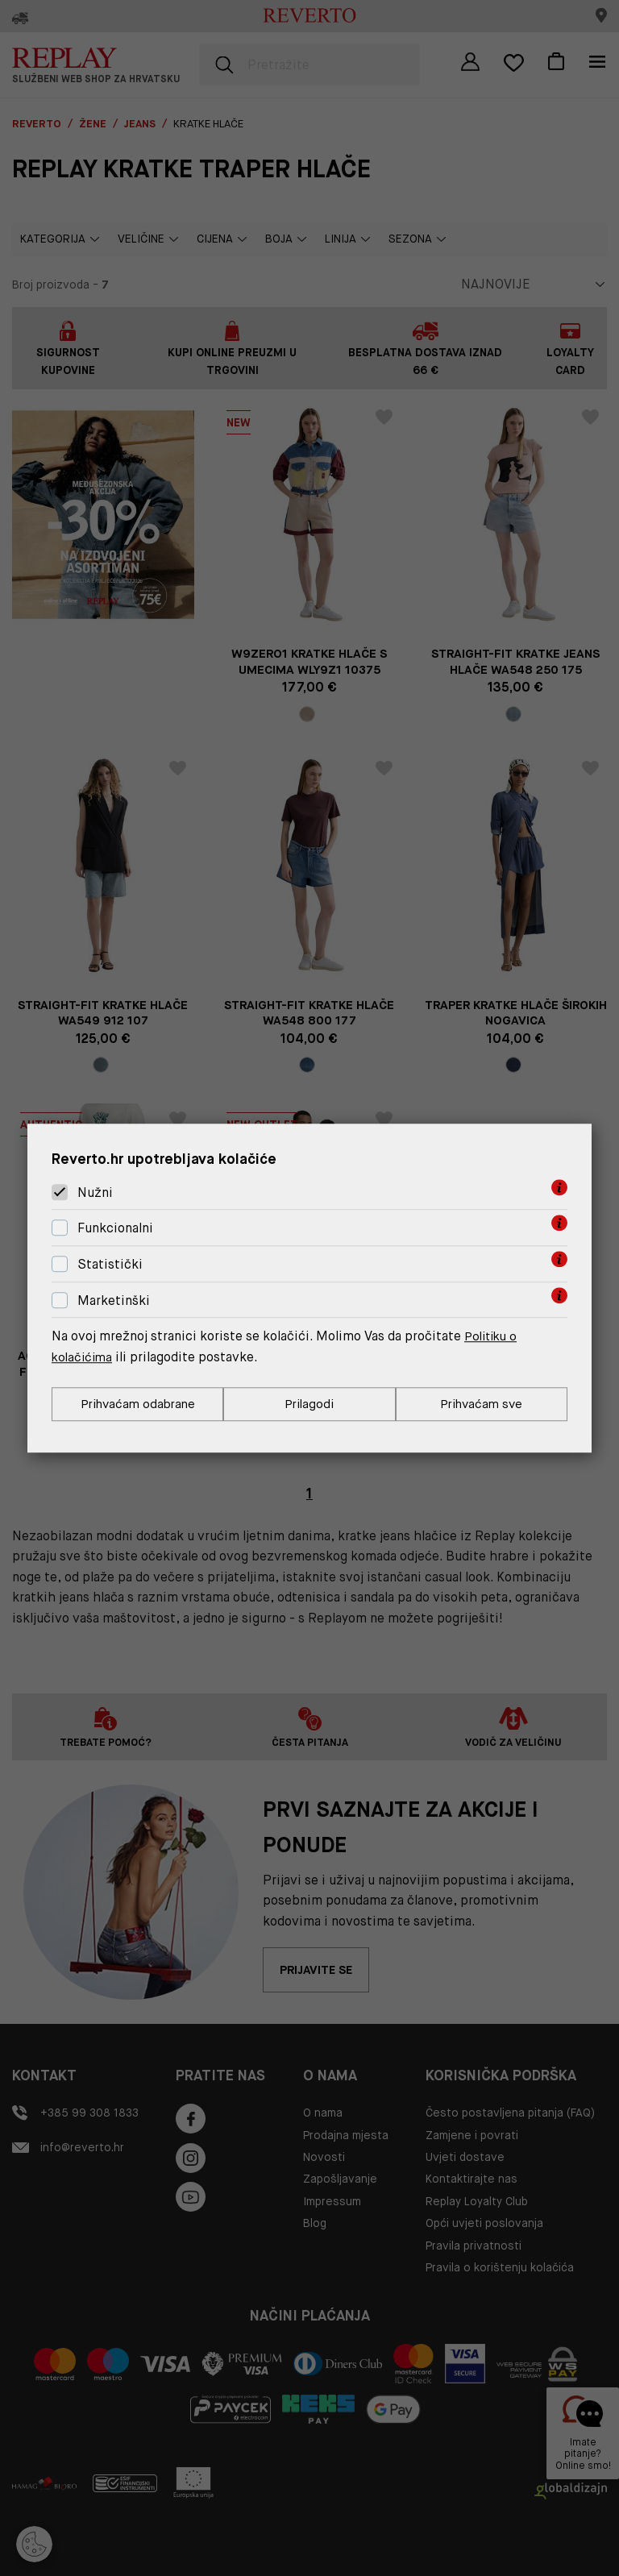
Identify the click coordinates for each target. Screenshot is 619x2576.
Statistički (110, 1263)
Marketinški (113, 1299)
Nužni (95, 1191)
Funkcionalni (115, 1227)
